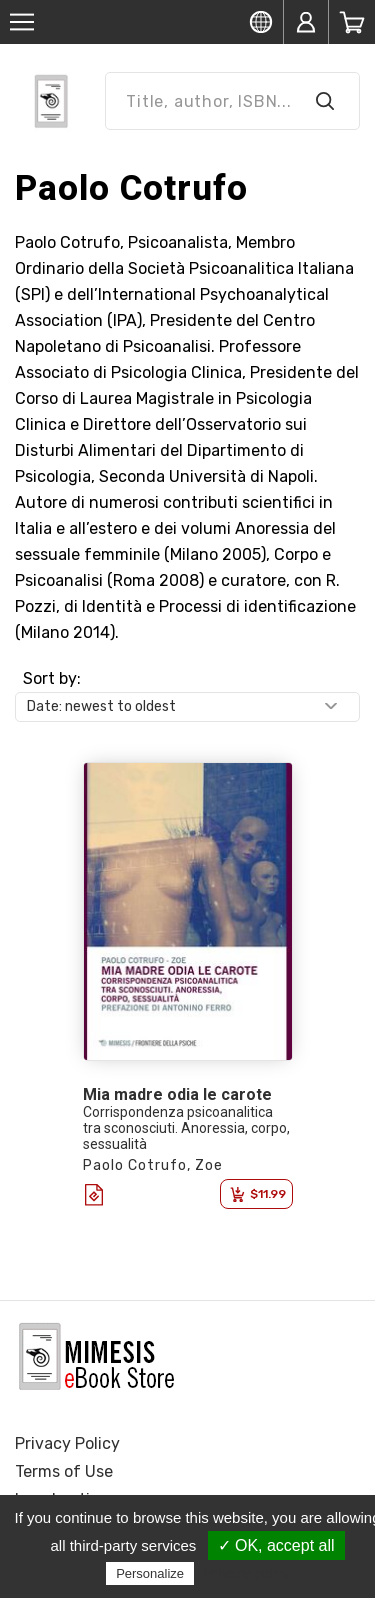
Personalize (150, 1573)
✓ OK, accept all (276, 1545)
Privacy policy (247, 1573)
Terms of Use (64, 1471)
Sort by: (52, 678)
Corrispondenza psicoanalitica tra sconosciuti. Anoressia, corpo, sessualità (186, 1128)
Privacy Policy (67, 1443)
